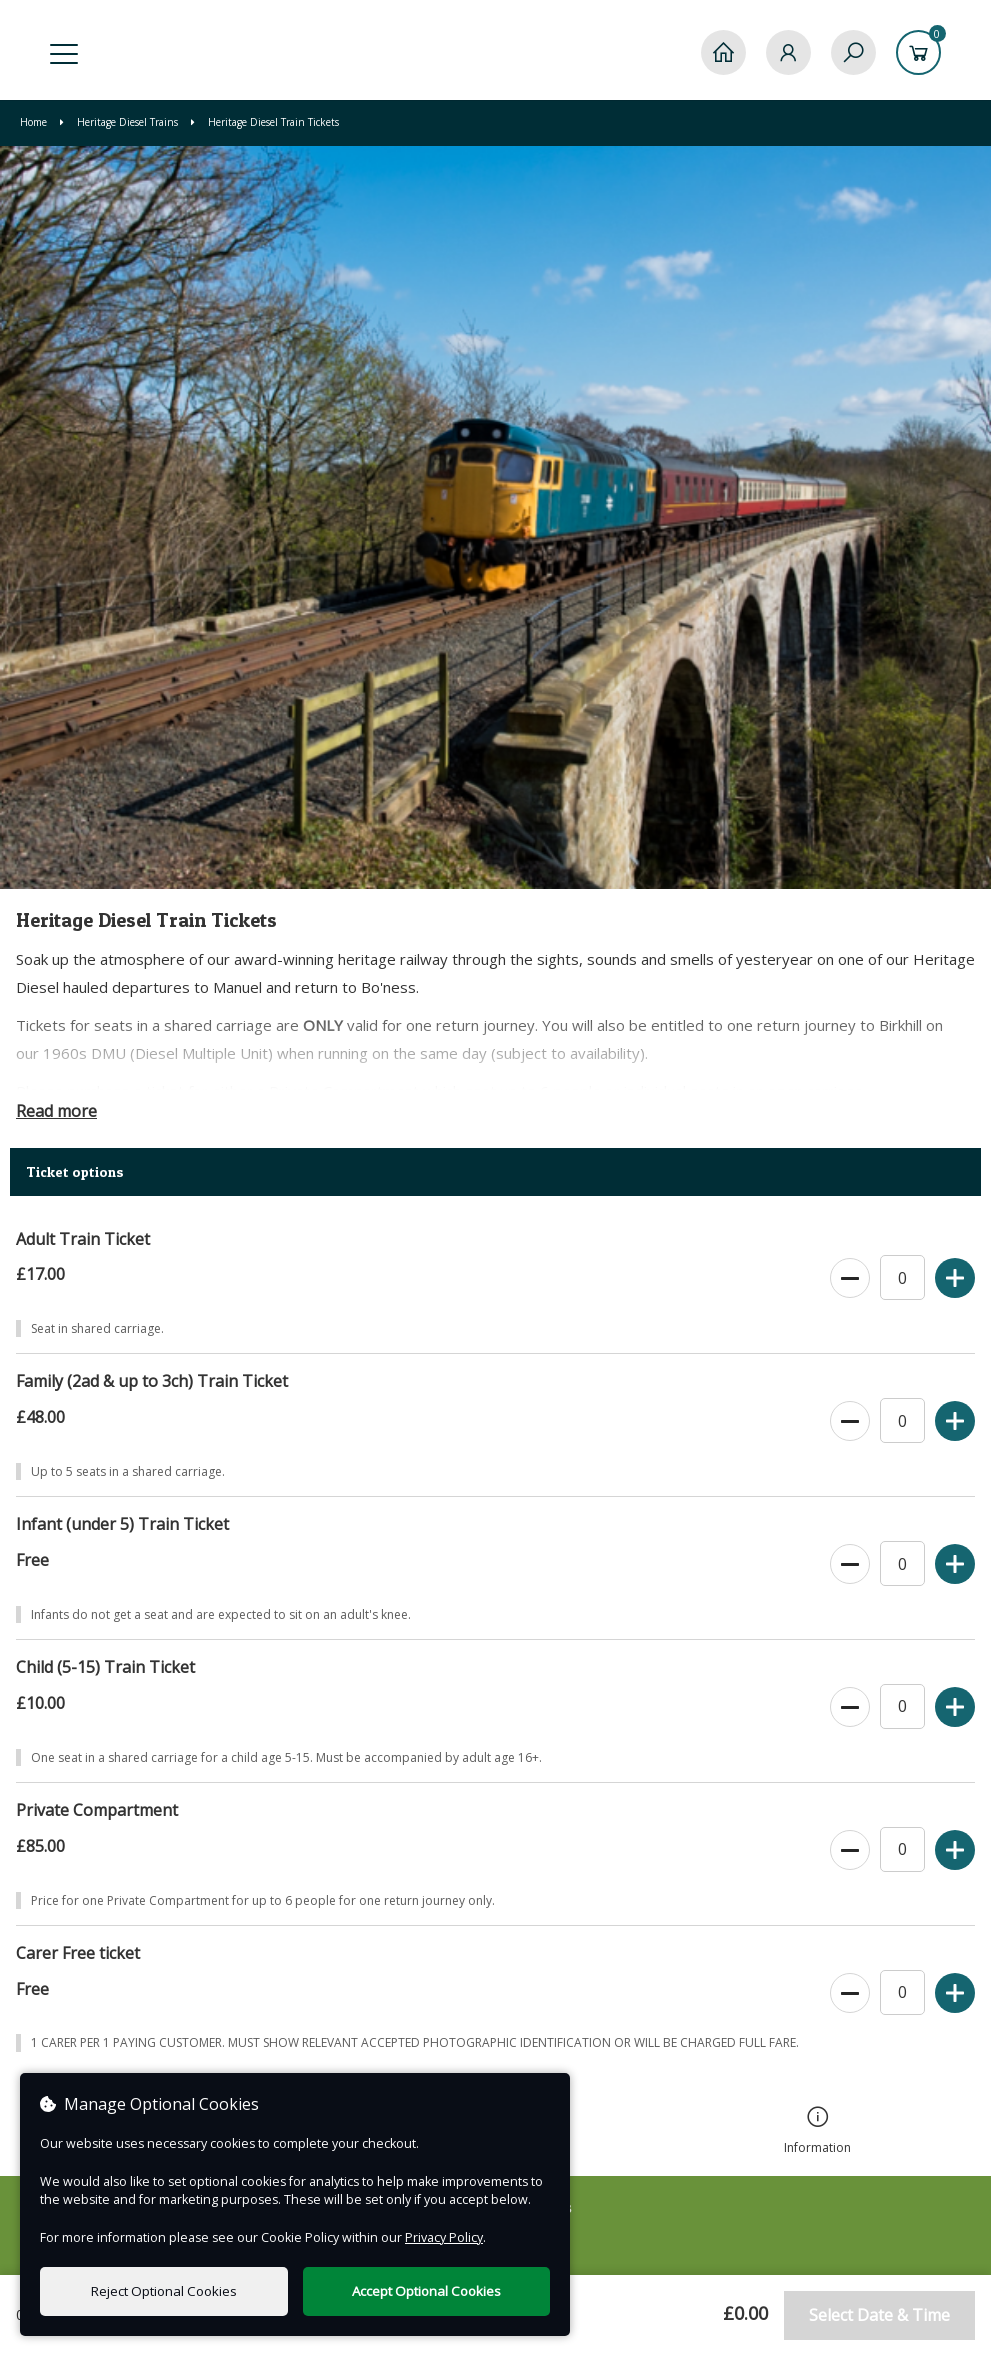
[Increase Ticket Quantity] (955, 1279)
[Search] (853, 52)
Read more (56, 1111)
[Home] (723, 52)
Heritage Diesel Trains (120, 122)
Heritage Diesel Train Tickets (265, 122)
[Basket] (918, 52)
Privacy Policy (444, 2237)
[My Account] (788, 52)
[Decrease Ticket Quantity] (850, 1279)
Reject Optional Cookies (164, 2291)
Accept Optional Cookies (426, 2291)
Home (35, 122)
